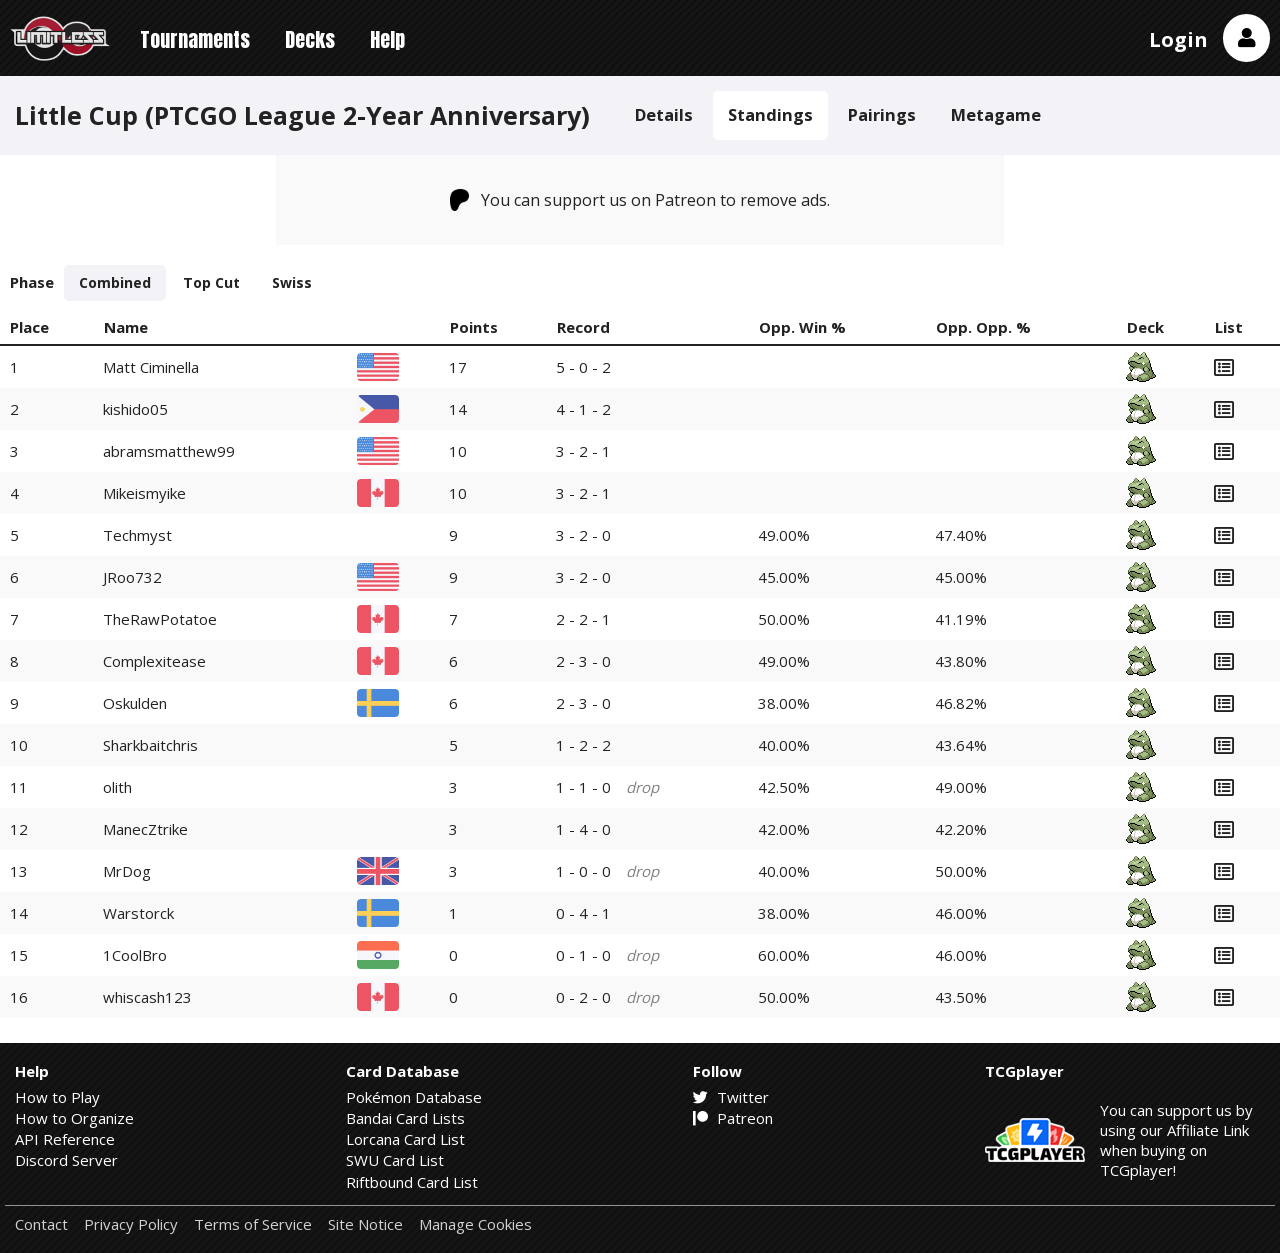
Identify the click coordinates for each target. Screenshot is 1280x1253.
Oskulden (135, 703)
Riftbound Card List (412, 1182)
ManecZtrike (145, 829)
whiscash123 (147, 997)
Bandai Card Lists (405, 1118)
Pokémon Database (414, 1097)
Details (664, 114)
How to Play (57, 1097)
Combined (115, 282)
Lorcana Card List (405, 1139)
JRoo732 (132, 577)
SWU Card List (395, 1160)
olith (117, 787)
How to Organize (74, 1118)
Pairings (882, 114)
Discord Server (66, 1160)
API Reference (65, 1139)
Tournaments (195, 39)
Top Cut (211, 282)
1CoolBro (135, 955)
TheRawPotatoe (160, 619)
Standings (770, 114)
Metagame (996, 114)
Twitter (731, 1097)
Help (387, 39)
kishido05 (135, 409)
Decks (310, 39)
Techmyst (137, 535)
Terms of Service (253, 1224)
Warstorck (138, 913)
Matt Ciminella (151, 367)
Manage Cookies (475, 1224)
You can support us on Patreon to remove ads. (640, 200)
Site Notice (365, 1224)
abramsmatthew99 (169, 451)
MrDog (127, 871)
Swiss (292, 282)
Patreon (733, 1118)
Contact (41, 1224)
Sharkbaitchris (150, 745)
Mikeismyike (144, 493)
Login (1178, 39)
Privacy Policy (131, 1224)
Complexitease (154, 661)
